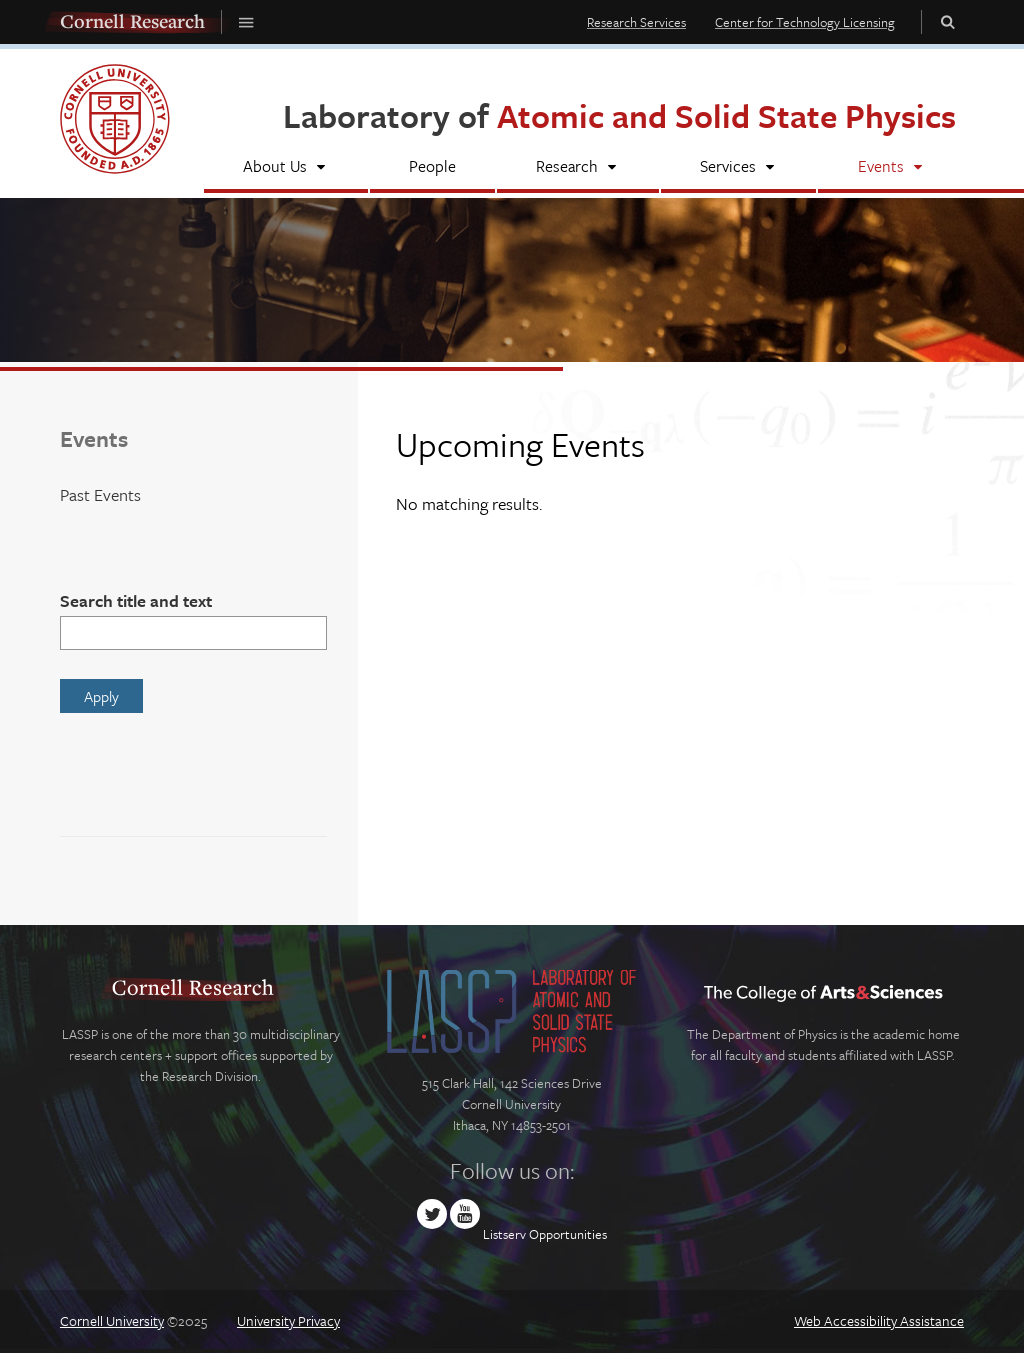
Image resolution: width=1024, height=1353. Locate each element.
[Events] (891, 168)
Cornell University (112, 1320)
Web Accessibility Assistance (879, 1320)
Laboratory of (619, 115)
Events (94, 438)
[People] (433, 168)
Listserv (504, 1234)
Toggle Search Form (948, 21)
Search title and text (136, 600)
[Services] (739, 168)
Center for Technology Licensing (805, 22)
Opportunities (568, 1234)
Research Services (636, 22)
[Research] (578, 168)
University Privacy (288, 1320)
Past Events (100, 494)
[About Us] (286, 168)
